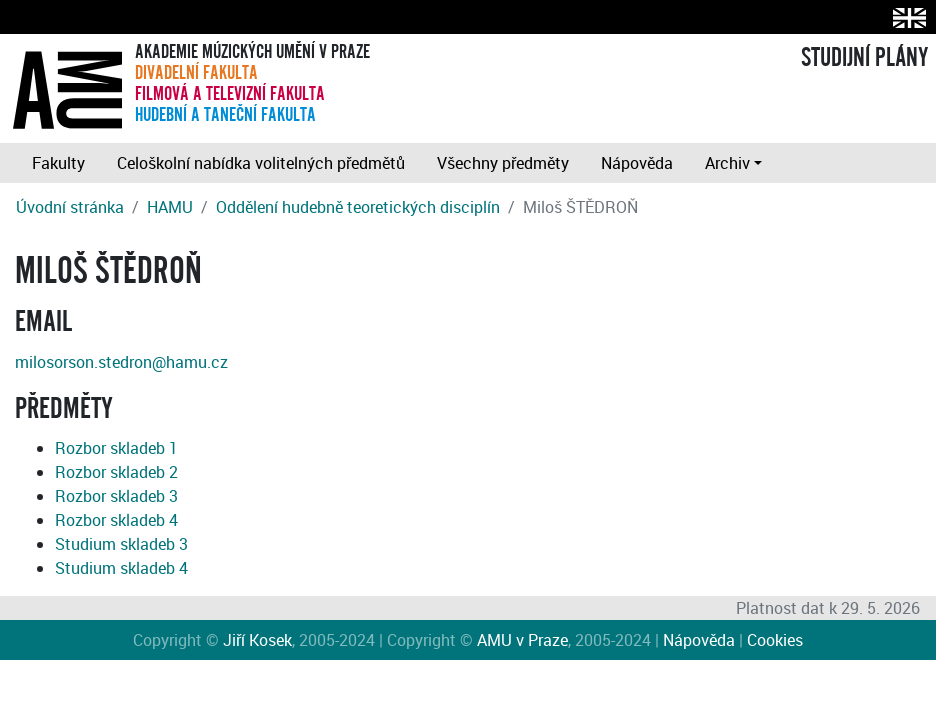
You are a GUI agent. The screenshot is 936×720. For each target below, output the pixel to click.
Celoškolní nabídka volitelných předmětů (261, 163)
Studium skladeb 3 (121, 544)
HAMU (170, 207)
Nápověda (637, 163)
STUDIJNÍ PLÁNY (864, 58)
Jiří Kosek (257, 640)
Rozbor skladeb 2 (116, 472)
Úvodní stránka (70, 207)
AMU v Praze (522, 640)
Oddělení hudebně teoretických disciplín (358, 207)
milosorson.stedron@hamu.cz (121, 362)
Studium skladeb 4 (121, 568)
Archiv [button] (727, 163)
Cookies (775, 640)
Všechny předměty (503, 163)
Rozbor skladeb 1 (116, 448)
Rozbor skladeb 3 (116, 496)
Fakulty (58, 163)
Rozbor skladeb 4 (116, 520)
